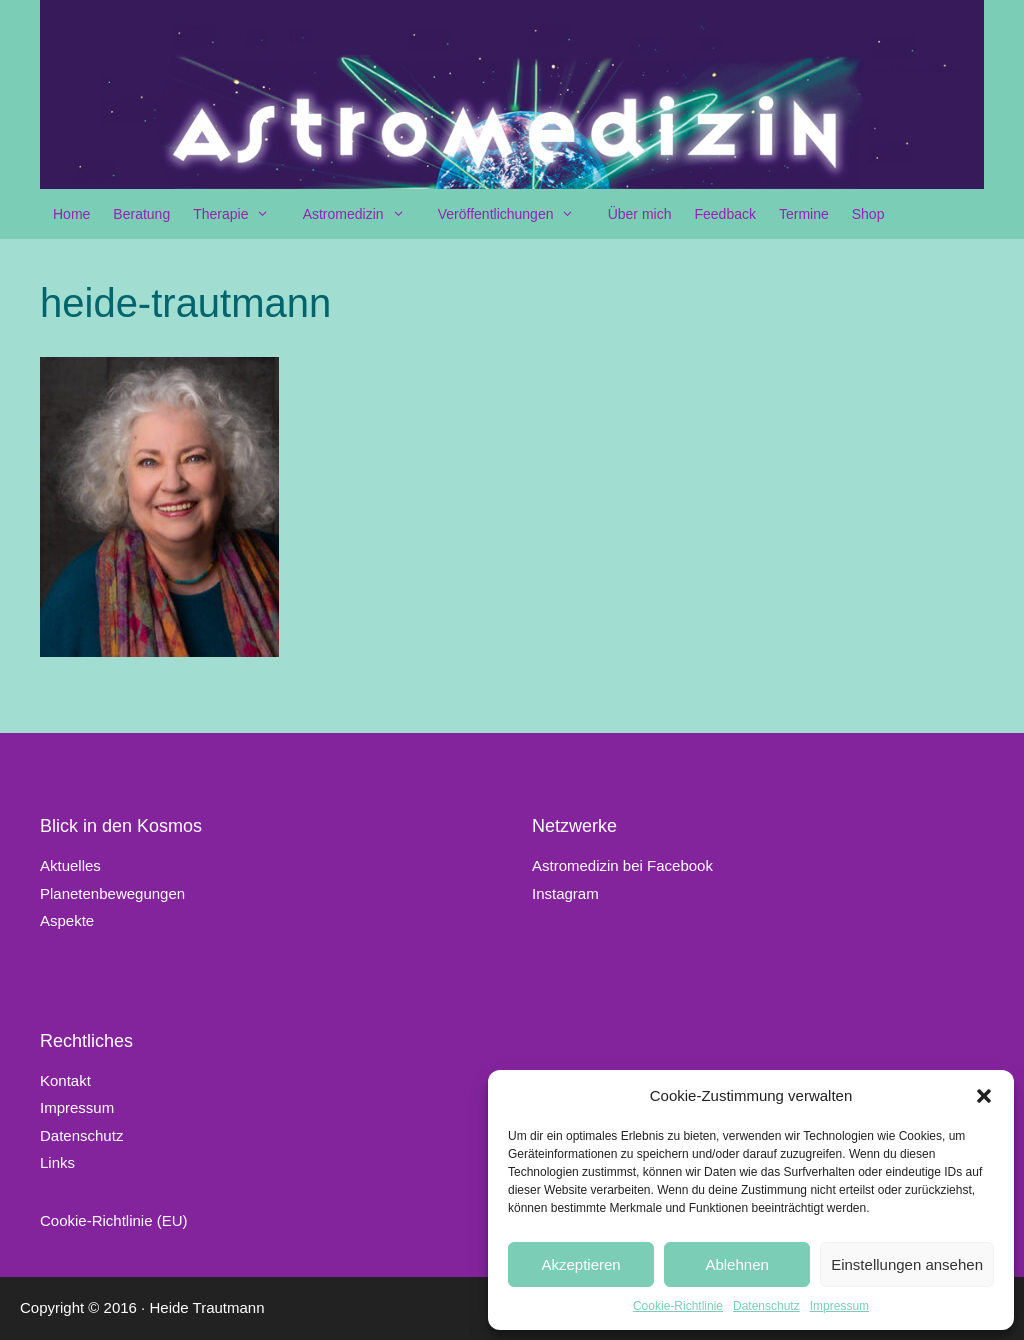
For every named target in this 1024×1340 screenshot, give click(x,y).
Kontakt (65, 1080)
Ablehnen (736, 1264)
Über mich (640, 214)
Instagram (565, 893)
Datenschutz (766, 1306)
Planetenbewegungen (112, 893)
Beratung (141, 214)
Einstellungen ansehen (907, 1264)
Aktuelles (70, 865)
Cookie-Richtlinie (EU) (114, 1220)
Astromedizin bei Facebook (622, 865)
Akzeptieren (580, 1264)
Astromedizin (364, 214)
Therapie (241, 214)
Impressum (839, 1306)
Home (71, 214)
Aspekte (67, 920)
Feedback (724, 214)
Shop (868, 214)
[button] (984, 1096)
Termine (804, 214)
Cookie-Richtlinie (678, 1306)
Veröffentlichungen (516, 214)
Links (57, 1162)
